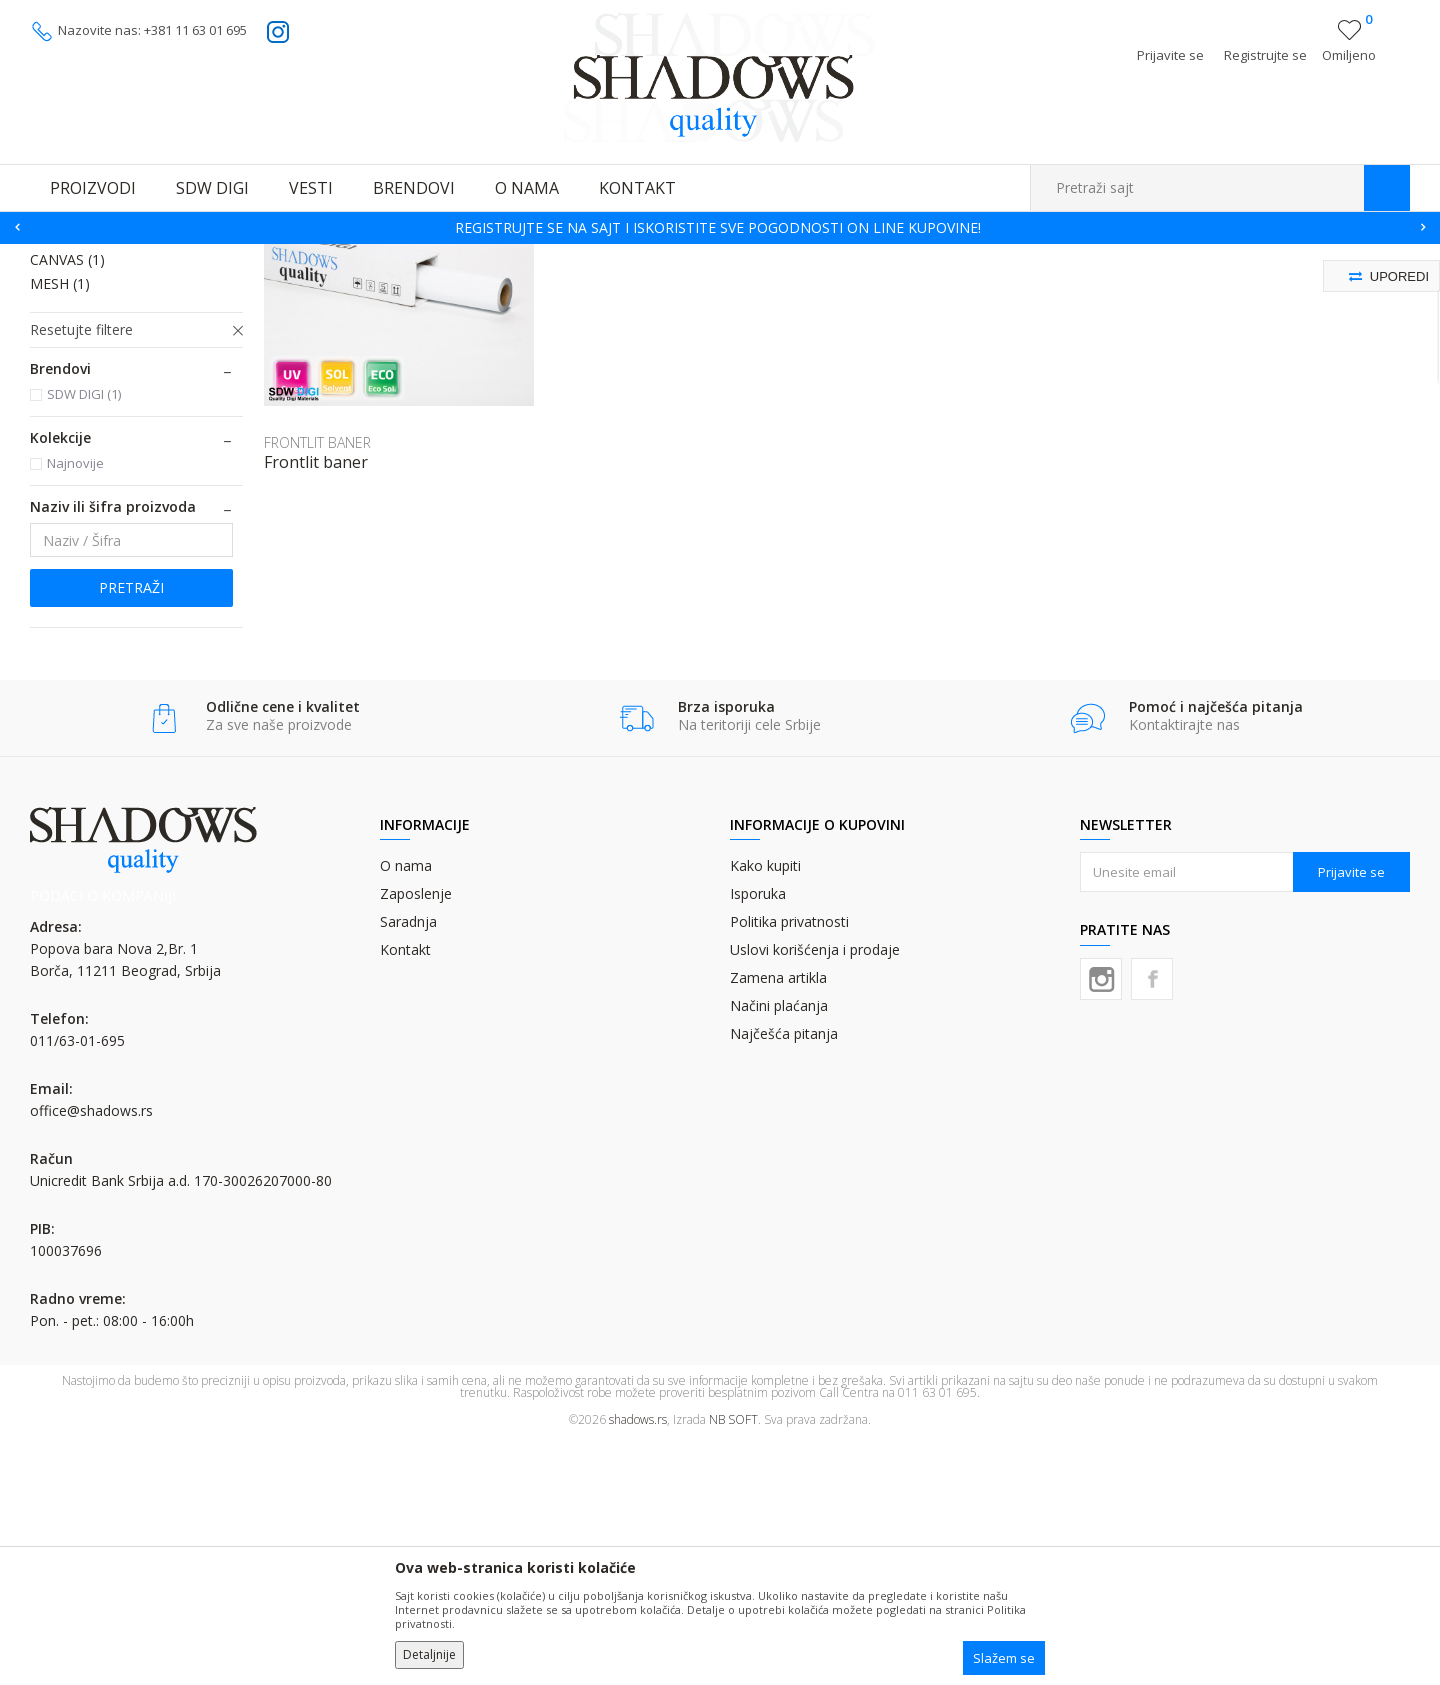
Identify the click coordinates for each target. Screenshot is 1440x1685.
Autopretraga (912, 286)
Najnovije (75, 707)
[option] (720, 228)
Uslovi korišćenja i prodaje (815, 1193)
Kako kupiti (765, 1109)
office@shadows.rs (91, 1354)
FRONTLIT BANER (100, 431)
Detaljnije (429, 1654)
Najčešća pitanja (784, 1277)
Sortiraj (1001, 286)
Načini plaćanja (779, 1249)
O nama (406, 1109)
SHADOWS (59, 256)
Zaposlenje (416, 1137)
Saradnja (408, 1165)
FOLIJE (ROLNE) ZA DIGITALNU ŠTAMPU (491, 256)
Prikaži (1197, 286)
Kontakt (405, 1193)
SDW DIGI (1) (84, 638)
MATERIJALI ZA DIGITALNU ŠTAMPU (269, 256)
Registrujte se (1265, 55)
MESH (60, 527)
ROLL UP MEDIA (94, 479)
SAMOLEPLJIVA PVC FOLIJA (129, 337)
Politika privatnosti (789, 1165)
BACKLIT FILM (88, 455)
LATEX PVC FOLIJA (100, 361)
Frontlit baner (316, 706)
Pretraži (131, 831)
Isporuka (758, 1137)
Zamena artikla (778, 1221)
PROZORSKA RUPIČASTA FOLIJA (112, 396)
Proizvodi (130, 256)
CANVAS (67, 503)
